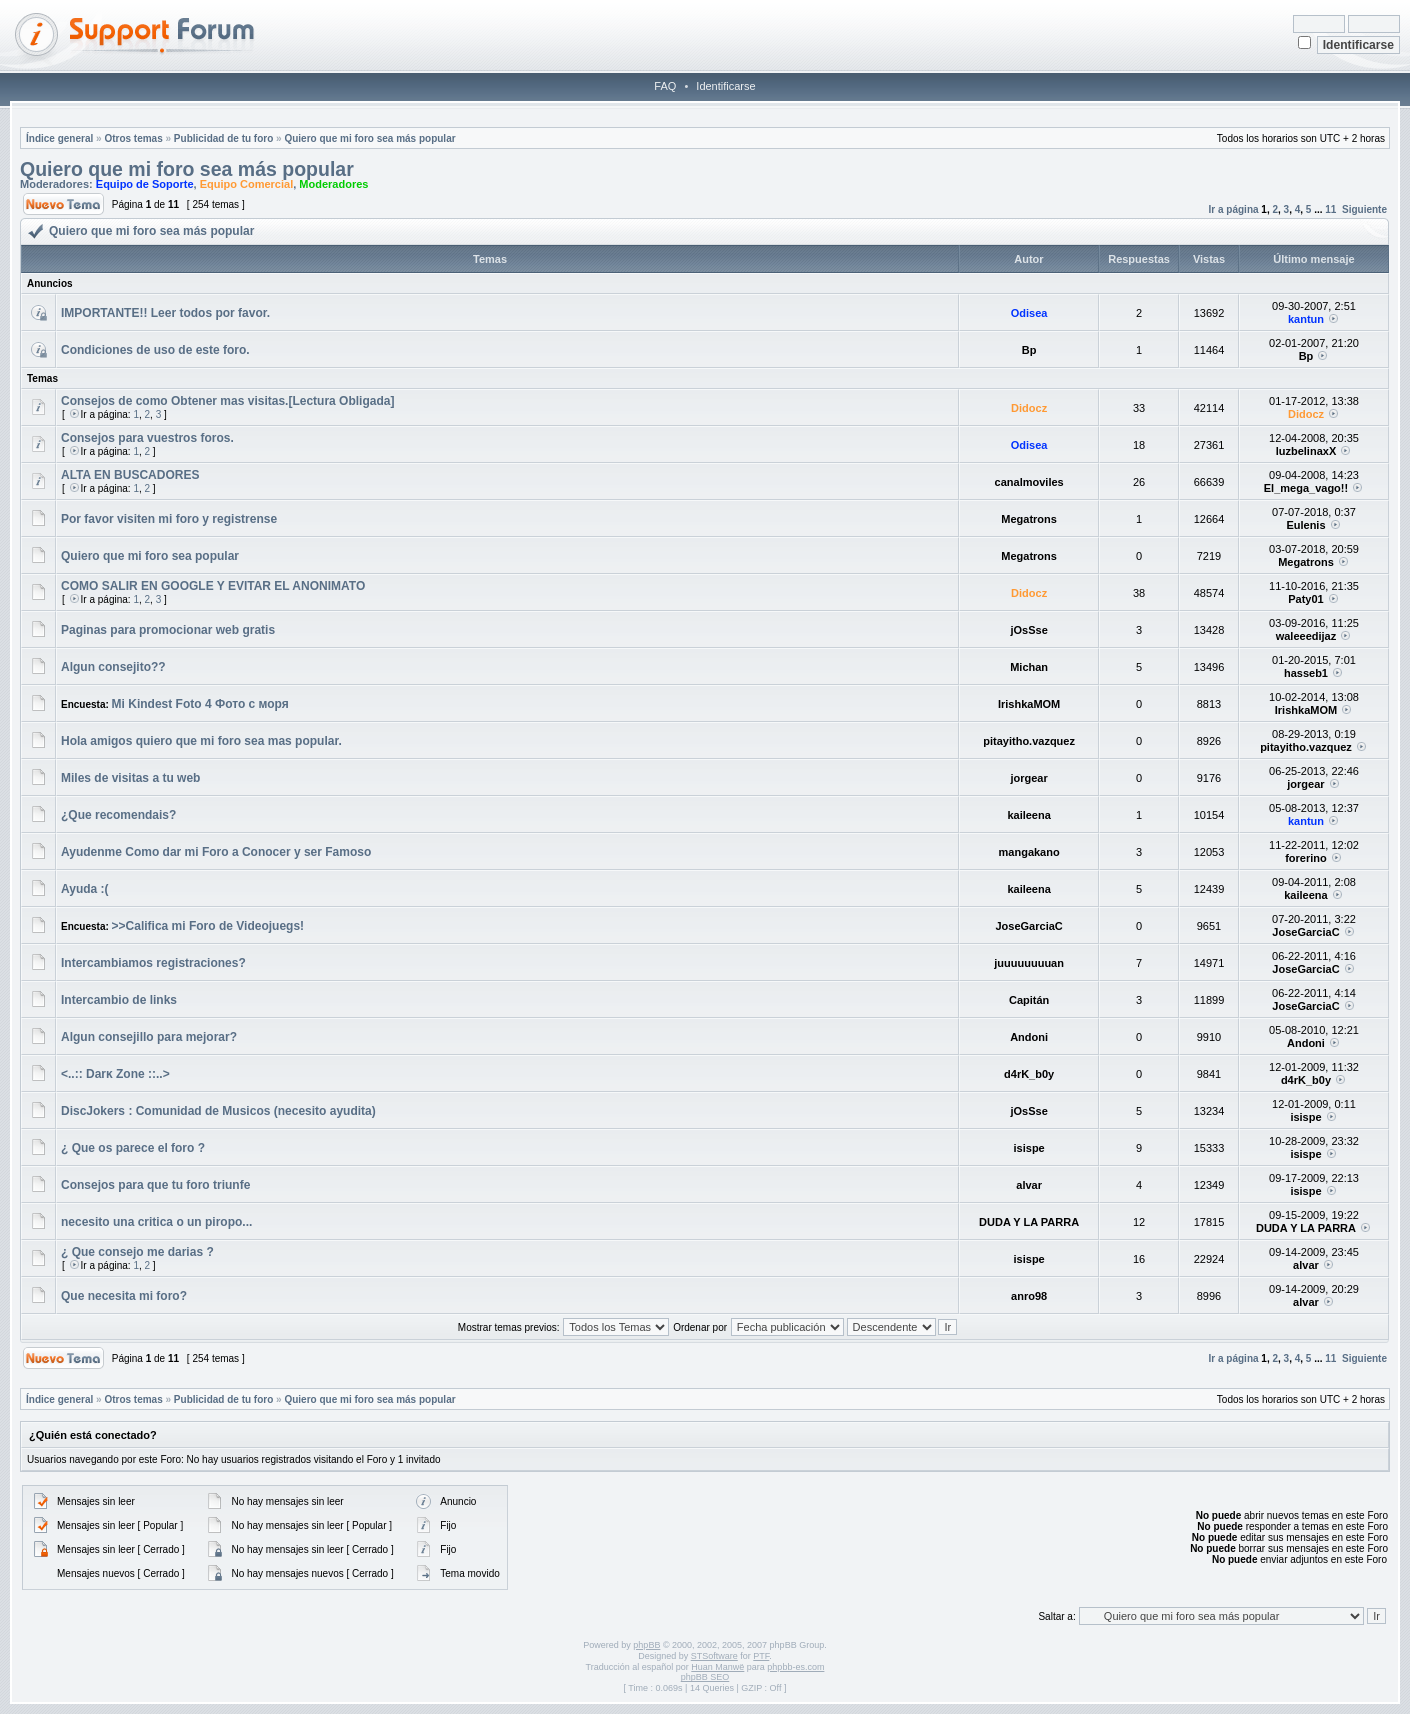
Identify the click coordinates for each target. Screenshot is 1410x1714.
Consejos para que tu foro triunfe (155, 1185)
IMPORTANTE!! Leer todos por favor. (165, 313)
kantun (1306, 319)
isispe (1305, 1117)
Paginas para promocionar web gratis (168, 630)
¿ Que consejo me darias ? (137, 1252)
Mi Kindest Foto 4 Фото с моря (200, 704)
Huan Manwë (717, 1667)
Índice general (59, 138)
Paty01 (1305, 599)
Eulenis (1305, 525)
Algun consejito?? (113, 667)
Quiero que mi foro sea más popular (369, 138)
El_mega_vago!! (1306, 488)
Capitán (1029, 1000)
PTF (761, 1656)
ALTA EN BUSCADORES (130, 475)
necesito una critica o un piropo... (156, 1222)
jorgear (1028, 778)
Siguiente (1364, 209)
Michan (1029, 667)
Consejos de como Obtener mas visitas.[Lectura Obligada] (227, 401)
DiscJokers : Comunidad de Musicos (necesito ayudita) (218, 1111)
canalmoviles (1029, 482)
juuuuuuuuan (1029, 963)
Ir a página (1234, 209)
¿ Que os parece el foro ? (133, 1148)
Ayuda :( (85, 889)
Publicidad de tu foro (223, 138)
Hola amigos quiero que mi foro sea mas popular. (201, 741)
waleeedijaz (1306, 636)
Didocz (1029, 408)
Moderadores (333, 184)
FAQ (665, 86)
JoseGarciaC (1028, 926)
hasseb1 (1306, 673)
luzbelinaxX (1306, 451)
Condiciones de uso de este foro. (155, 350)
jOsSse (1028, 630)
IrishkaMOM (1029, 704)
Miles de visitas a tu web (130, 778)
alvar (1029, 1185)
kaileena (1028, 815)
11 (1330, 209)
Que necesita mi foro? (124, 1296)
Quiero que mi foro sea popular (150, 556)
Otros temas (133, 138)
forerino (1306, 858)
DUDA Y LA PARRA (1029, 1222)
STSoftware (714, 1656)
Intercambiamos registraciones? (153, 963)
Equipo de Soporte (145, 184)
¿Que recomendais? (118, 815)
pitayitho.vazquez (1029, 741)
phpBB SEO (705, 1677)
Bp (1029, 350)
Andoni (1029, 1037)
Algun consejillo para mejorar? (149, 1037)
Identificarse (725, 86)
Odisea (1029, 313)
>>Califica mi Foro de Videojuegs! (208, 926)
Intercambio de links (119, 1000)
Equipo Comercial (247, 184)
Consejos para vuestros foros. (147, 438)
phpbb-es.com (795, 1667)
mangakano (1029, 852)
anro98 (1029, 1296)
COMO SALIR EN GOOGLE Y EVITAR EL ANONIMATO (213, 586)
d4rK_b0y (1029, 1074)
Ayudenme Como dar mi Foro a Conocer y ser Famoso (216, 852)
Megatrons (1029, 519)
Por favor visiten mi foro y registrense (169, 519)
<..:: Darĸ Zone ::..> (115, 1074)
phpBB (646, 1645)
